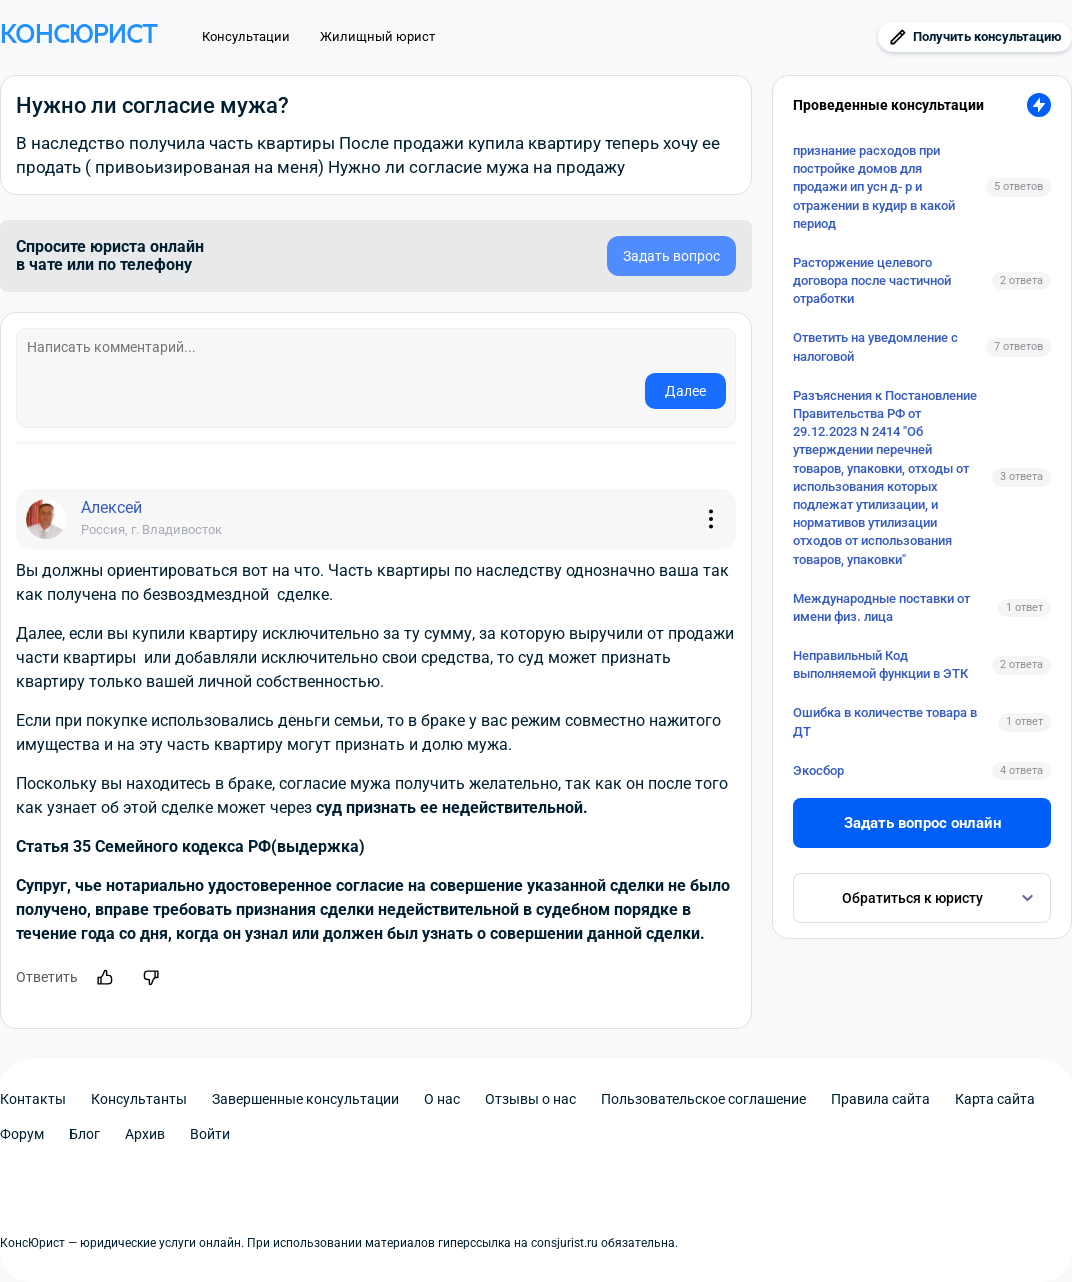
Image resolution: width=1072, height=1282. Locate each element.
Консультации (246, 36)
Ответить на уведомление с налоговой (875, 346)
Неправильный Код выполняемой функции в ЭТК (880, 664)
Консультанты (139, 1099)
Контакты (33, 1099)
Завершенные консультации (305, 1099)
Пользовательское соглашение (703, 1099)
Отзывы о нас (530, 1099)
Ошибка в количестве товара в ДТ (885, 721)
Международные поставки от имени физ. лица (881, 607)
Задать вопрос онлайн (922, 823)
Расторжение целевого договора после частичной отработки (872, 280)
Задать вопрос (671, 256)
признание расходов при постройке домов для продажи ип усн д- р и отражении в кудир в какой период (874, 187)
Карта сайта (995, 1099)
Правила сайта (880, 1099)
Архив (145, 1134)
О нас (442, 1099)
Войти (210, 1134)
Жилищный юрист (377, 36)
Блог (84, 1134)
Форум (22, 1134)
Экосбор (818, 770)
